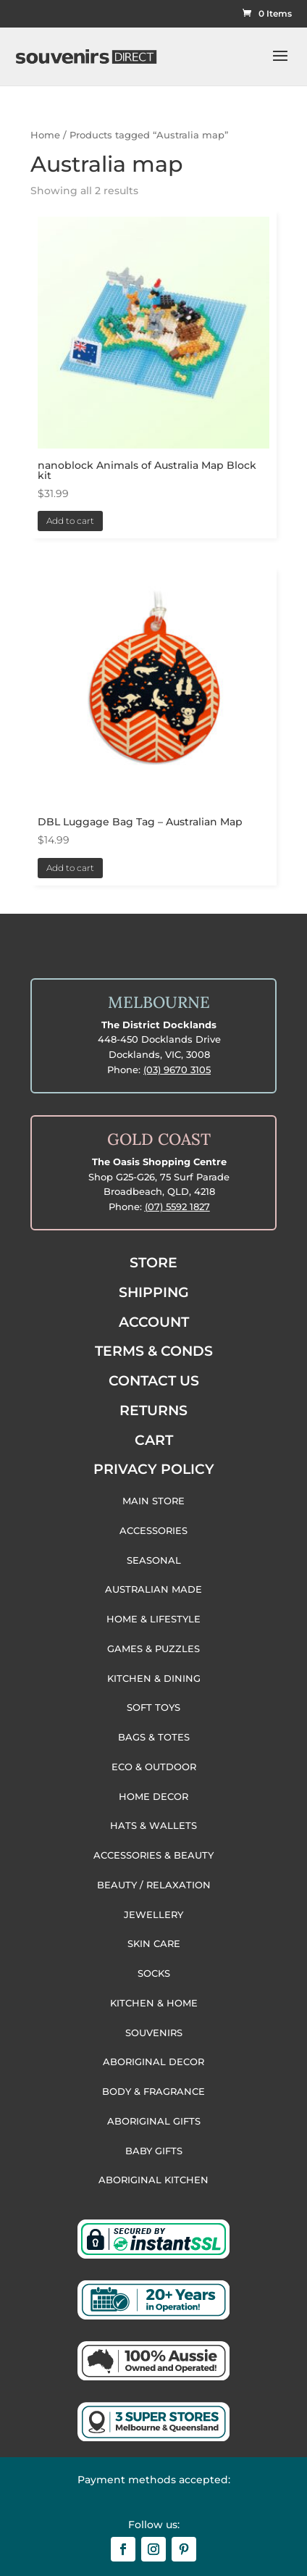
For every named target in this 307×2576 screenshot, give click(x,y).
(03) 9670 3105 (177, 1069)
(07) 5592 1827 (177, 1206)
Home (45, 135)
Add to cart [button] (70, 520)
